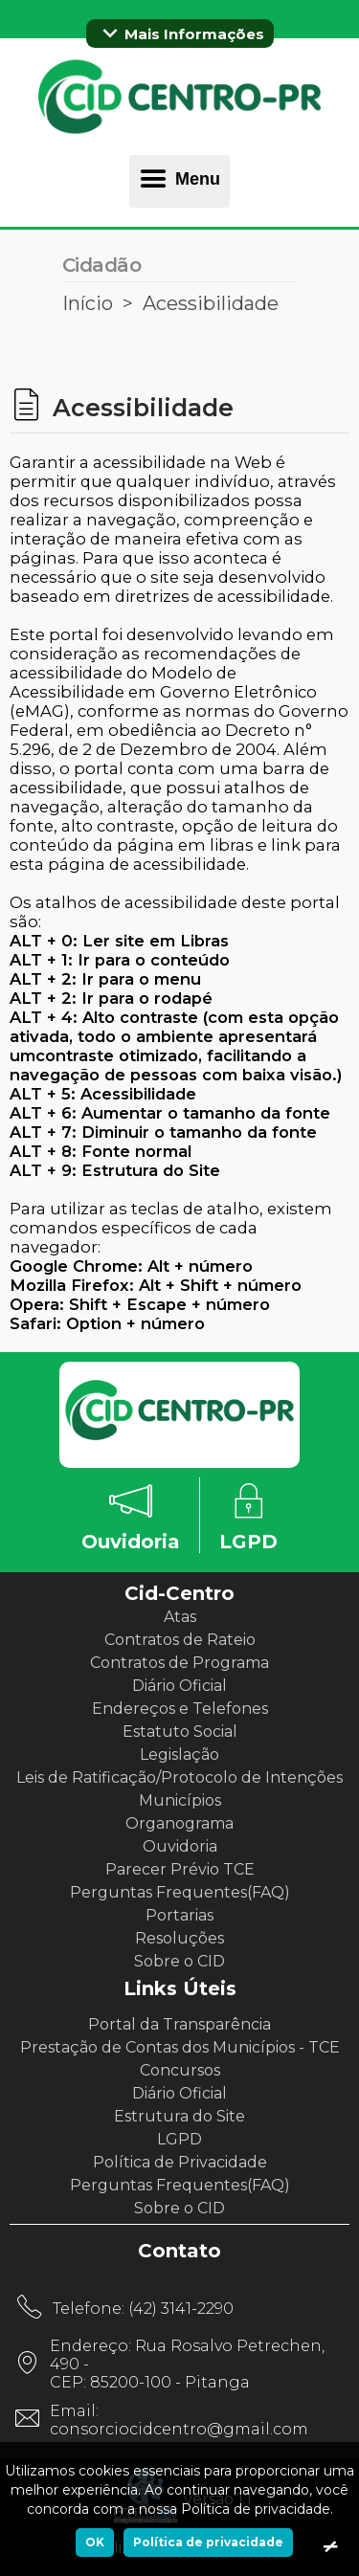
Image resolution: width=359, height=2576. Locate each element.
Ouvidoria (180, 1846)
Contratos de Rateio (180, 1640)
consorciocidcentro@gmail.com (179, 2429)
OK (94, 2542)
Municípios (180, 1800)
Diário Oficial (179, 1686)
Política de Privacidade (180, 2162)
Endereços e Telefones (180, 1708)
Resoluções (179, 1938)
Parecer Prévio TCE (180, 1869)
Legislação (179, 1754)
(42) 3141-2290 (181, 2308)
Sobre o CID (179, 1961)
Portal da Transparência (179, 2024)
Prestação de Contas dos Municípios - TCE (180, 2047)
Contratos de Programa (179, 1663)
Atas (180, 1617)
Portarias (179, 1915)
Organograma (179, 1823)
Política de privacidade (208, 2542)
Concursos (180, 2070)
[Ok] (330, 2547)
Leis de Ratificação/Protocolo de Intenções (179, 1777)
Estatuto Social (180, 1731)
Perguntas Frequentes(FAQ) (180, 1892)
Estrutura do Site (179, 2116)
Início (87, 303)
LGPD (179, 2139)
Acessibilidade (211, 303)
